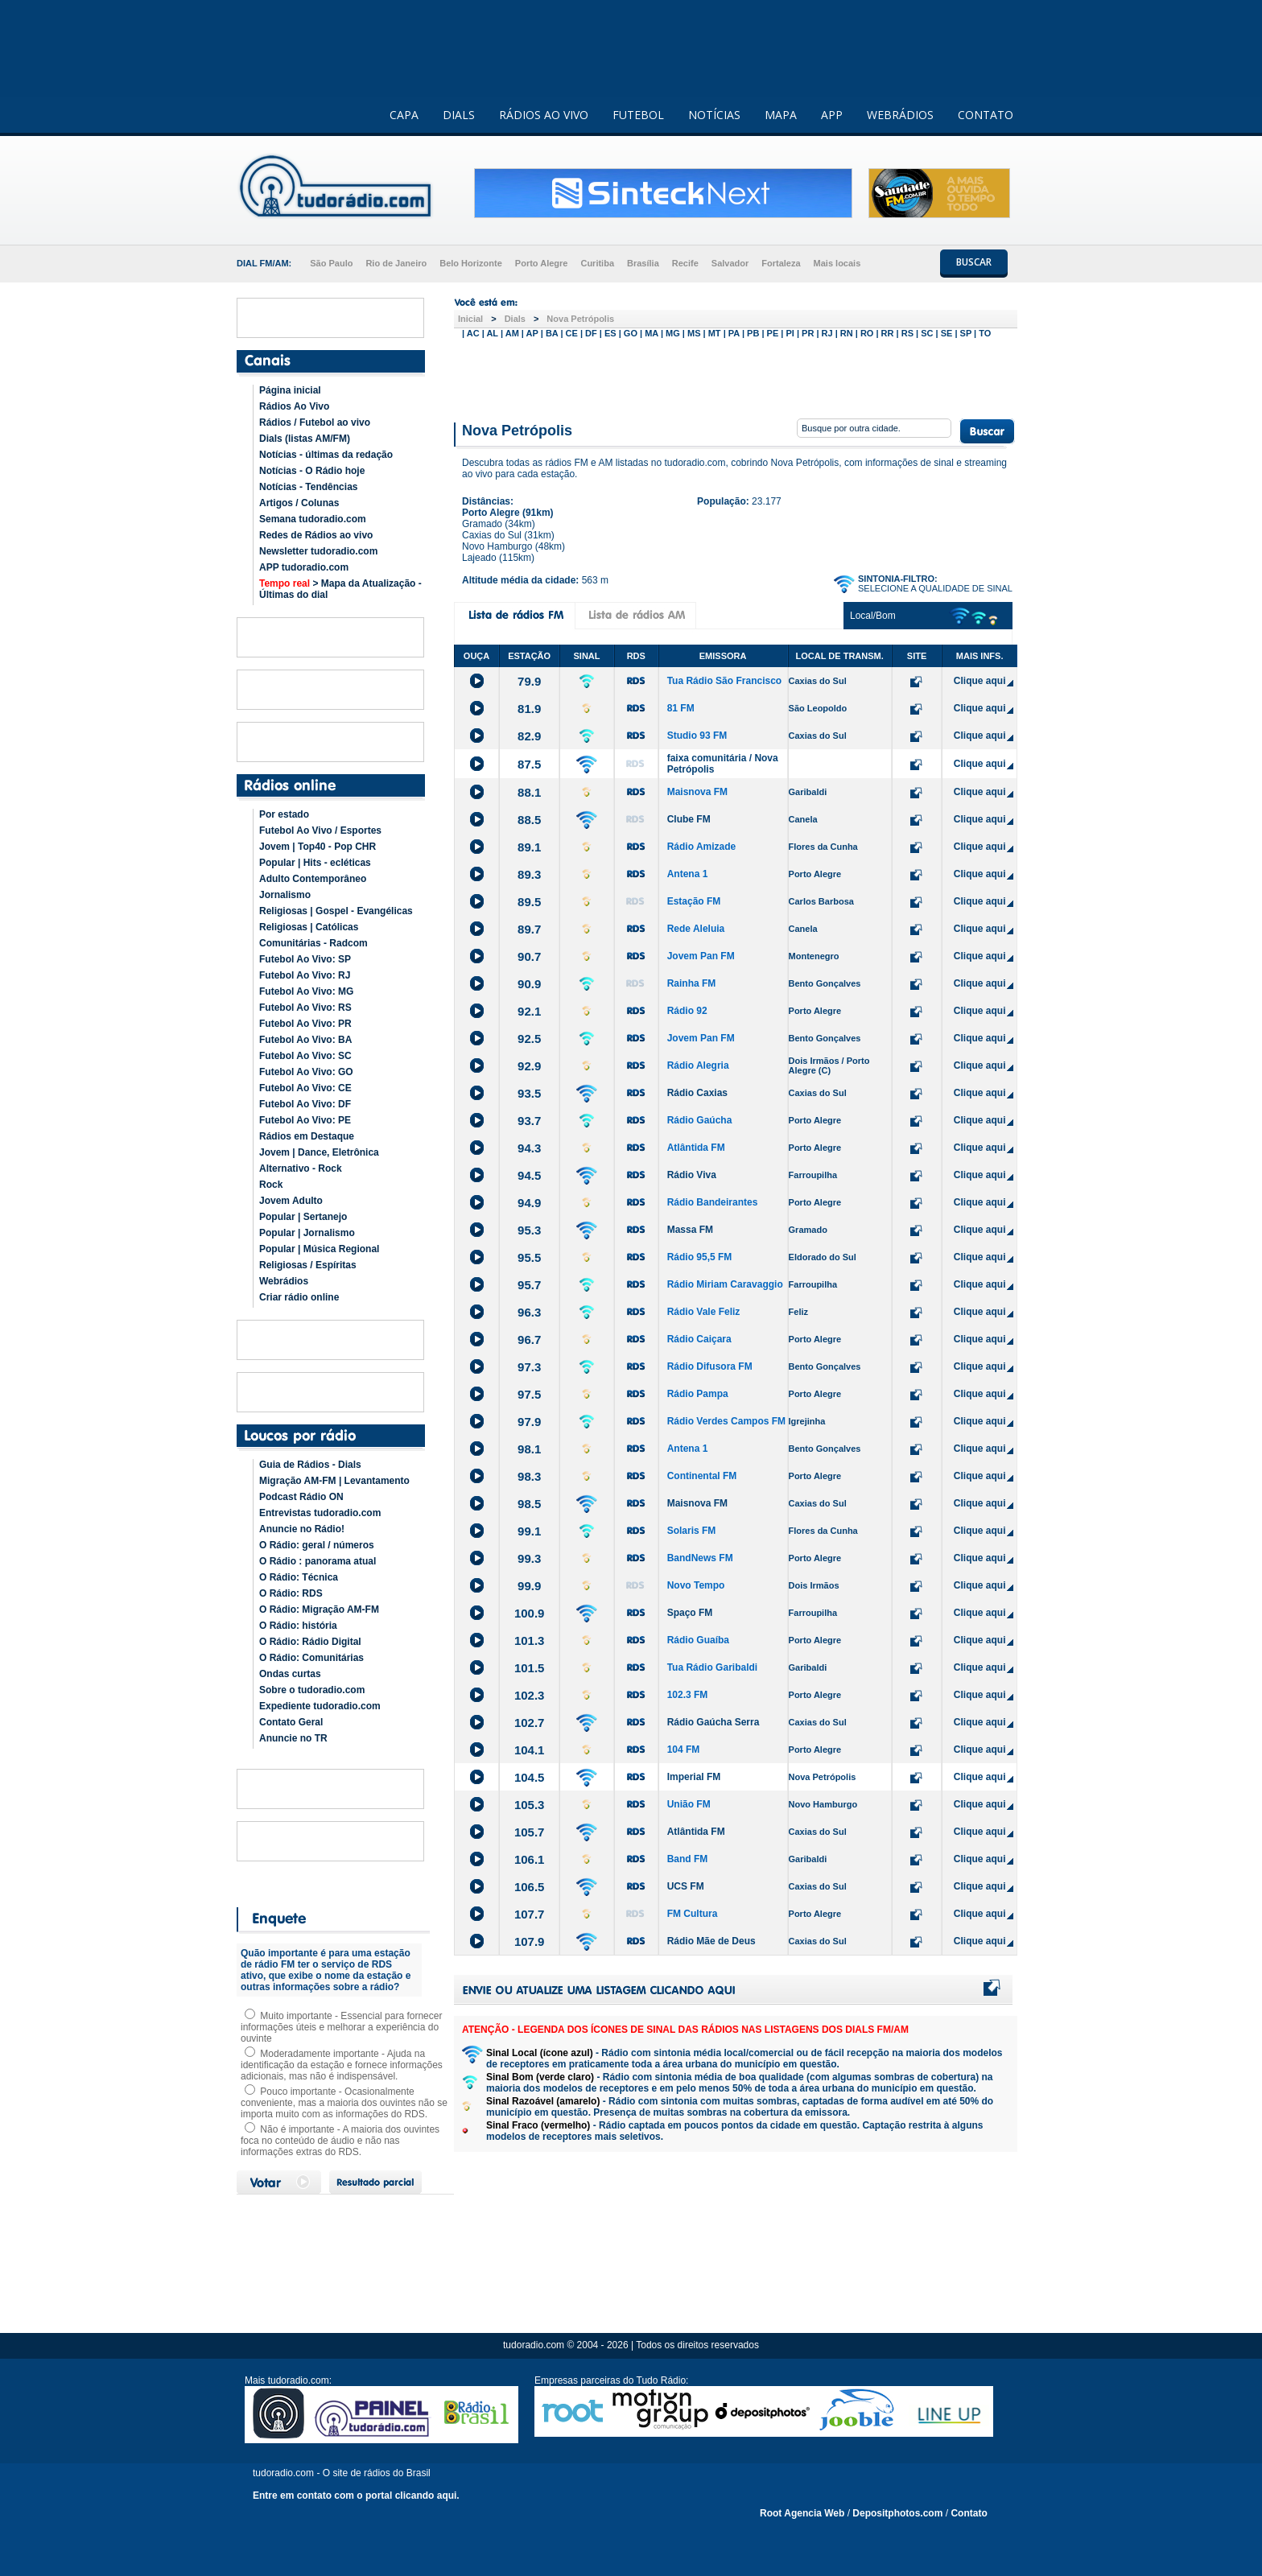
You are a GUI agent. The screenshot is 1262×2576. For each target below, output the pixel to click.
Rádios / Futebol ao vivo (314, 422)
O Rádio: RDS (291, 1593)
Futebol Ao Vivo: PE (305, 1120)
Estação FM (694, 901)
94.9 (529, 1203)
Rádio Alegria (698, 1065)
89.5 (529, 902)
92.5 (529, 1038)
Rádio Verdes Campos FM (726, 1421)
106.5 (529, 1887)
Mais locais (837, 263)
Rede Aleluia (696, 928)
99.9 (529, 1586)
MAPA (781, 114)
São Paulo (331, 263)
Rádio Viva (691, 1175)
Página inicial (290, 390)
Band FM (687, 1859)
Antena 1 (687, 874)
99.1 (529, 1531)
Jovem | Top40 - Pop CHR (317, 846)
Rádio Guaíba (698, 1640)
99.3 (529, 1558)
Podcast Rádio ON (301, 1496)
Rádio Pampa (697, 1393)
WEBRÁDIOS (900, 114)
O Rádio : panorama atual (317, 1561)
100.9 (529, 1613)
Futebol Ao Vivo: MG (306, 991)
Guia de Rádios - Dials (310, 1464)
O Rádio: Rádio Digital (310, 1641)
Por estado (284, 814)
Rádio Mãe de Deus (711, 1941)
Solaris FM (691, 1530)
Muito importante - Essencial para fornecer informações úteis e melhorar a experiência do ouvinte (341, 2027)
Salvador (730, 263)
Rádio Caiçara (699, 1339)
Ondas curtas (290, 1674)
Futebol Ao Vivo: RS (305, 1007)
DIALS (459, 114)
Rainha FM (691, 983)
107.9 (529, 1941)
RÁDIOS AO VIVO (543, 114)
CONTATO (985, 114)
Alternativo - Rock (300, 1168)
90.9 (529, 984)
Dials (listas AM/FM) (304, 438)
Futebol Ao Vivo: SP (305, 959)
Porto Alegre (541, 263)
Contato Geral (291, 1722)
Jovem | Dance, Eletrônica (319, 1152)
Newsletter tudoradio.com (318, 551)
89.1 (529, 847)
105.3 (529, 1804)
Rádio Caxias (697, 1092)
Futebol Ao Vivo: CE (305, 1088)
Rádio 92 (687, 1010)
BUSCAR (974, 262)
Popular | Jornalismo (307, 1233)
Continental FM (702, 1476)
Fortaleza (780, 263)
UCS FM (685, 1886)
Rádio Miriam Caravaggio (725, 1284)
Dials (515, 319)
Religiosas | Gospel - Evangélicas (336, 911)
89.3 (529, 874)
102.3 (529, 1695)
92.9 (529, 1066)
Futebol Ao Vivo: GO (306, 1072)
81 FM (681, 708)
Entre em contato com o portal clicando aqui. (356, 2495)
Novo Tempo (696, 1585)
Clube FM (689, 819)
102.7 (529, 1722)
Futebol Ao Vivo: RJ (304, 975)
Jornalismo (285, 895)
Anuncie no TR (293, 1738)
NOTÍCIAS (714, 114)
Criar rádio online (299, 1297)
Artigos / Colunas (299, 503)
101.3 (529, 1640)
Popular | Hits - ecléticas (315, 862)
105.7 (529, 1832)
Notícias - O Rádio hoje (312, 470)
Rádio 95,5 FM (699, 1257)
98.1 (529, 1449)
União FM (689, 1804)
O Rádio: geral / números (316, 1545)
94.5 (529, 1175)
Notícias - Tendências (308, 487)
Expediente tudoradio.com (320, 1706)
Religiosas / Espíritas (308, 1265)
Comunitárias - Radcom (313, 943)
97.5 (529, 1394)
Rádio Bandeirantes (712, 1202)
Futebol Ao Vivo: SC (305, 1055)
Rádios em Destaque (306, 1136)
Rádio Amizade (701, 846)
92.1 (529, 1011)
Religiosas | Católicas (308, 927)
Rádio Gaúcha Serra (713, 1722)
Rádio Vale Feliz (703, 1311)
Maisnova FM (697, 792)
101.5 (529, 1668)
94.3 (529, 1148)
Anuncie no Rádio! (301, 1529)
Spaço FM (690, 1612)
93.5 (529, 1093)
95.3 (529, 1230)
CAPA (404, 114)
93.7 (529, 1120)
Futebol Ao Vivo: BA (305, 1039)
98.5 (529, 1504)
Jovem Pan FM (701, 956)
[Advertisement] (735, 376)
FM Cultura (692, 1913)
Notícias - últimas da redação (326, 454)
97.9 (529, 1421)
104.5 (529, 1777)
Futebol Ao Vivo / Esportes (320, 830)
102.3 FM (687, 1694)
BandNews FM (700, 1558)
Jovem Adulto (291, 1200)
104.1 (529, 1750)
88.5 (529, 819)
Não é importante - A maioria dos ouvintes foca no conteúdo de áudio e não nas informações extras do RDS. (340, 2141)
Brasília (643, 263)
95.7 (529, 1285)
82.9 (529, 736)
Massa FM (690, 1229)
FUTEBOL (638, 114)
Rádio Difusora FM (710, 1366)
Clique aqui (980, 680)
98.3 (529, 1476)
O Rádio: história (298, 1625)
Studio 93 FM (697, 735)
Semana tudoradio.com (312, 519)
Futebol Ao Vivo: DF (305, 1104)
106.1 (529, 1859)
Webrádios (283, 1281)
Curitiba (597, 263)
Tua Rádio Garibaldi (712, 1667)
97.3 (529, 1367)
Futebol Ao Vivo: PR (305, 1023)
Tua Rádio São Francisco (724, 680)
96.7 (529, 1339)
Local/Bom (873, 615)
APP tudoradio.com (303, 567)
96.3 (529, 1312)
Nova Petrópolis (580, 319)
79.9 (529, 681)
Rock (271, 1184)
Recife (685, 263)
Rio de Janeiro (396, 263)
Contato (969, 2513)
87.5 (529, 764)
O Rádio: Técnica (298, 1577)
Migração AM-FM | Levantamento (334, 1480)
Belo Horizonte (470, 263)
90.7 (529, 956)
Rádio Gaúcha (699, 1120)
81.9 (529, 708)
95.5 (529, 1257)
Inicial (470, 319)
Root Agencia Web (802, 2513)
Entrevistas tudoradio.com (320, 1513)
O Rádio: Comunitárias (311, 1657)
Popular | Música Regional (319, 1249)
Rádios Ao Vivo (294, 406)
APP (832, 114)
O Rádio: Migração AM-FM (319, 1609)
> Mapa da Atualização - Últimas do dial (340, 589)
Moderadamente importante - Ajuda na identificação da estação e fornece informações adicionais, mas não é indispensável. (342, 2065)
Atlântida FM (696, 1147)
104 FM (683, 1749)
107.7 (529, 1914)
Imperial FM (694, 1777)
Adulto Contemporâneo (312, 878)
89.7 (529, 929)
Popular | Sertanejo (303, 1216)
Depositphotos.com (897, 2513)
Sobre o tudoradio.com (312, 1690)
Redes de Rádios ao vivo (316, 535)
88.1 (529, 792)
